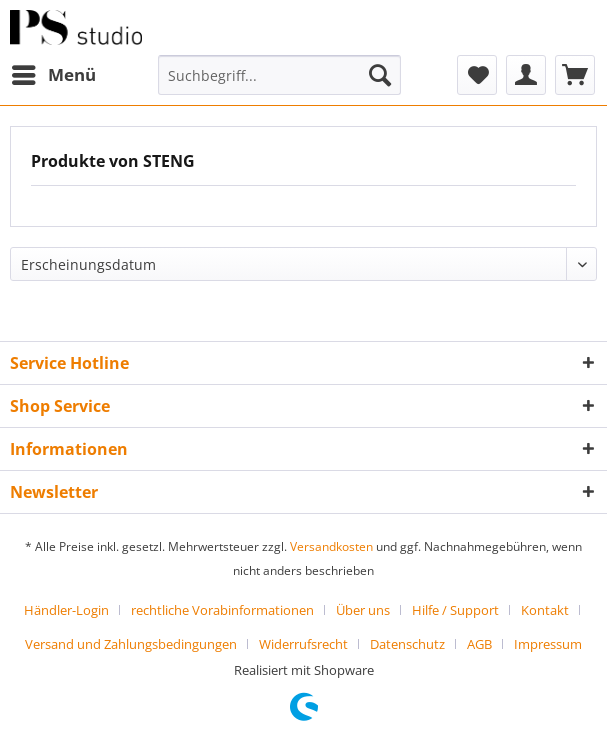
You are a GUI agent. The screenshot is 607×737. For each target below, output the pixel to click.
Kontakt (545, 610)
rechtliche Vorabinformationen (222, 610)
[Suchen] (380, 75)
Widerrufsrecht (303, 644)
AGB (479, 644)
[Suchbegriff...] (279, 75)
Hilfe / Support (455, 610)
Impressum (548, 644)
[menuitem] (53, 75)
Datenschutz (407, 644)
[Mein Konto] (526, 75)
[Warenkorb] (575, 75)
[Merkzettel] (477, 75)
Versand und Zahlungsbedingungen (131, 644)
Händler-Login (66, 610)
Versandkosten (331, 546)
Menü (54, 72)
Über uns (363, 610)
